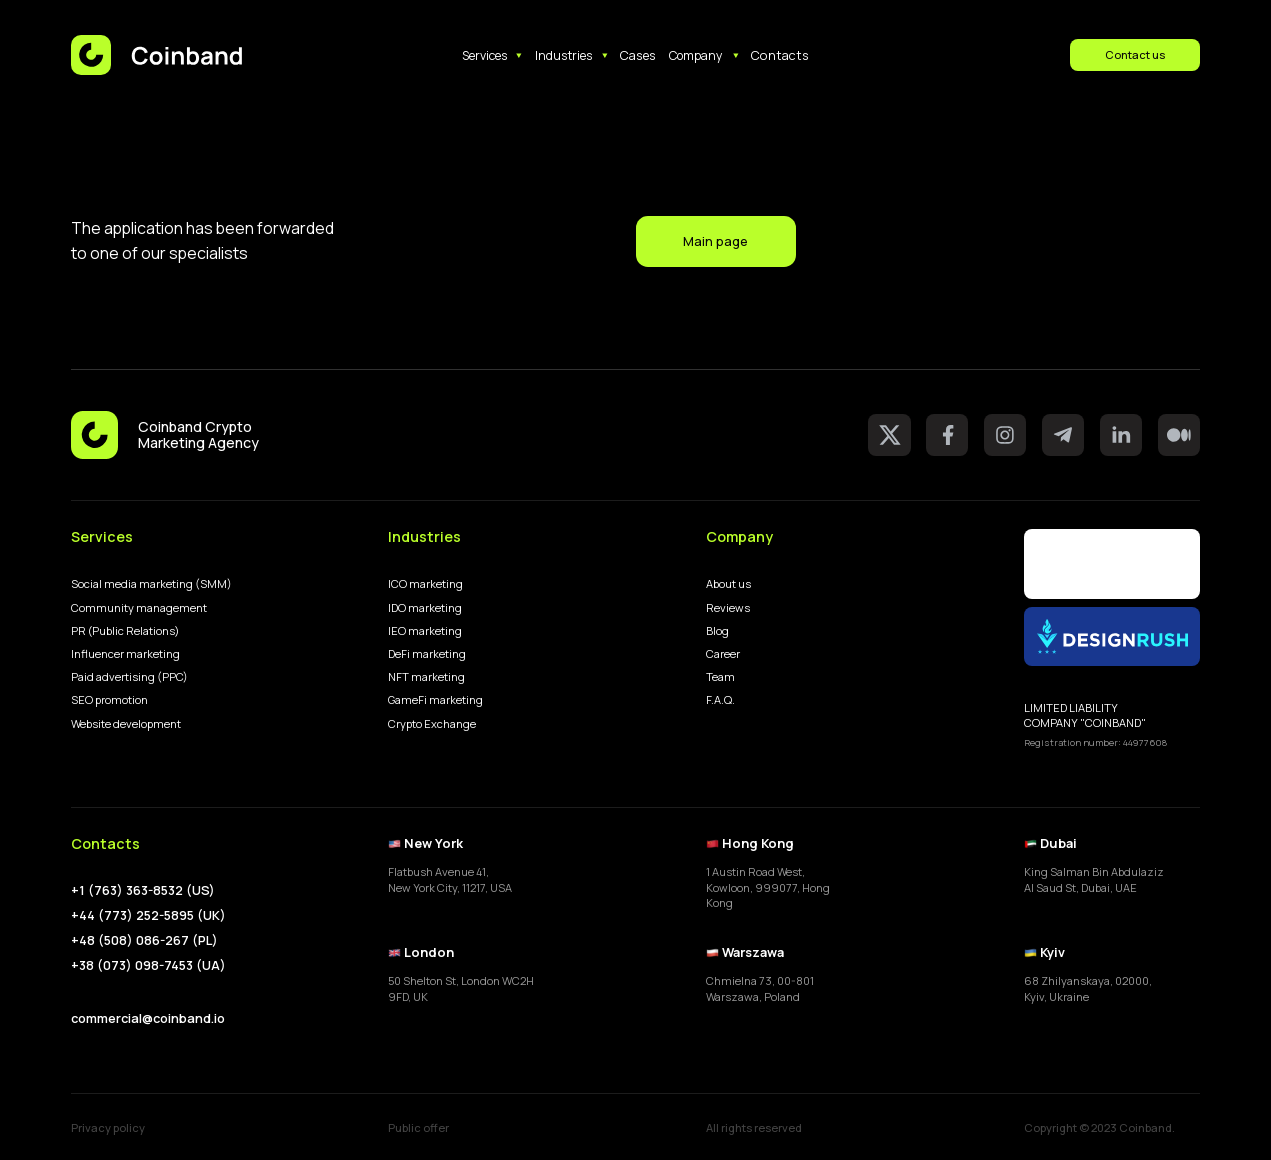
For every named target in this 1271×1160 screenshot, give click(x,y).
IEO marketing (425, 630)
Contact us (1135, 54)
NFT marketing (426, 676)
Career (723, 653)
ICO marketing (425, 583)
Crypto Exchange (432, 723)
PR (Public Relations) (125, 630)
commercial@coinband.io (148, 1018)
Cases (638, 55)
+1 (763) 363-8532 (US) (143, 890)
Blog (717, 630)
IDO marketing (425, 607)
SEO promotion (109, 699)
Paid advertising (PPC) (129, 676)
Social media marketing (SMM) (151, 583)
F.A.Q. (720, 699)
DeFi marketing (427, 653)
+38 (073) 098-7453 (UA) (148, 965)
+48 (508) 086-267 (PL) (144, 940)
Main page (715, 241)
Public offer (418, 1127)
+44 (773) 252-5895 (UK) (148, 915)
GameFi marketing (435, 699)
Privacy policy (108, 1127)
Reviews (728, 607)
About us (728, 583)
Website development (126, 723)
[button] (492, 55)
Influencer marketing (125, 653)
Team (720, 676)
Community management (139, 607)
